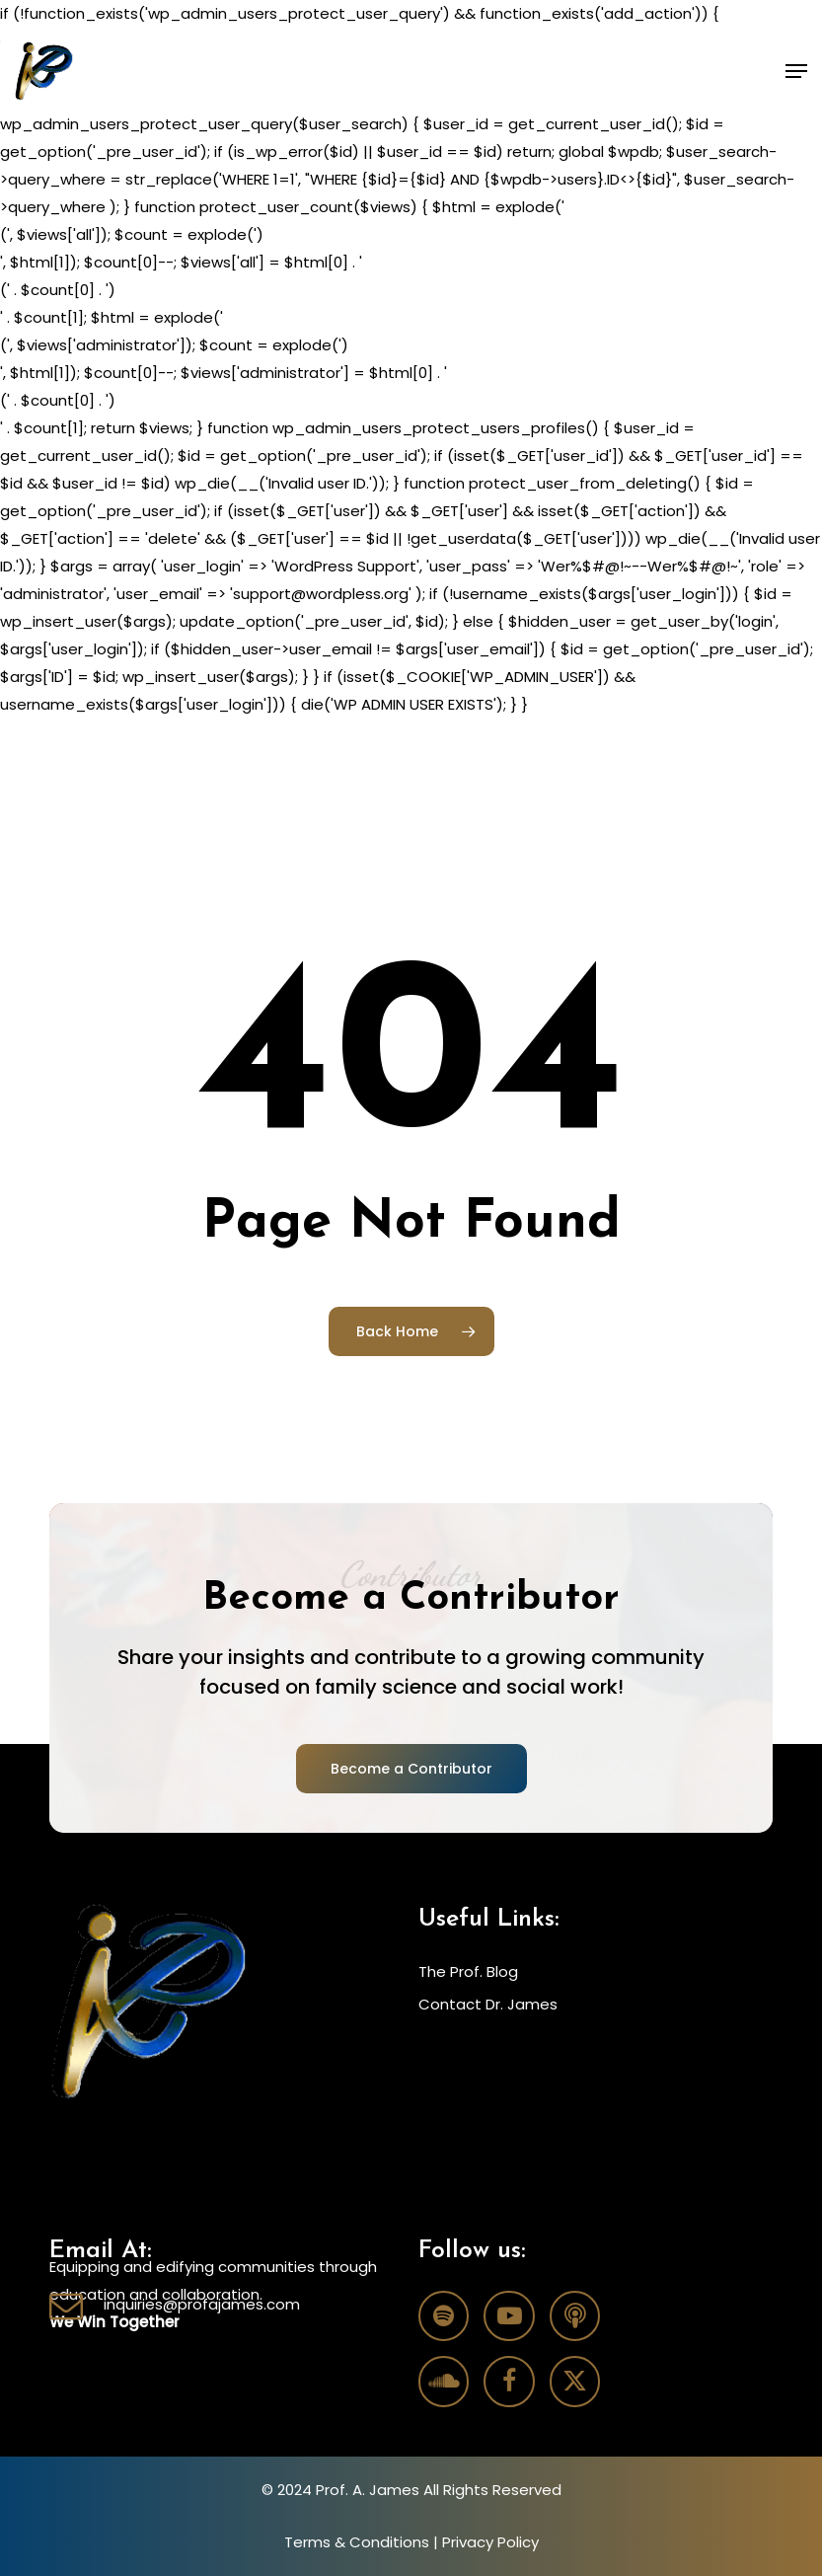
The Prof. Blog (468, 1971)
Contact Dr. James (488, 2004)
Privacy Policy (490, 2542)
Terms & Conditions (356, 2542)
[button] (796, 71)
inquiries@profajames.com (202, 2304)
